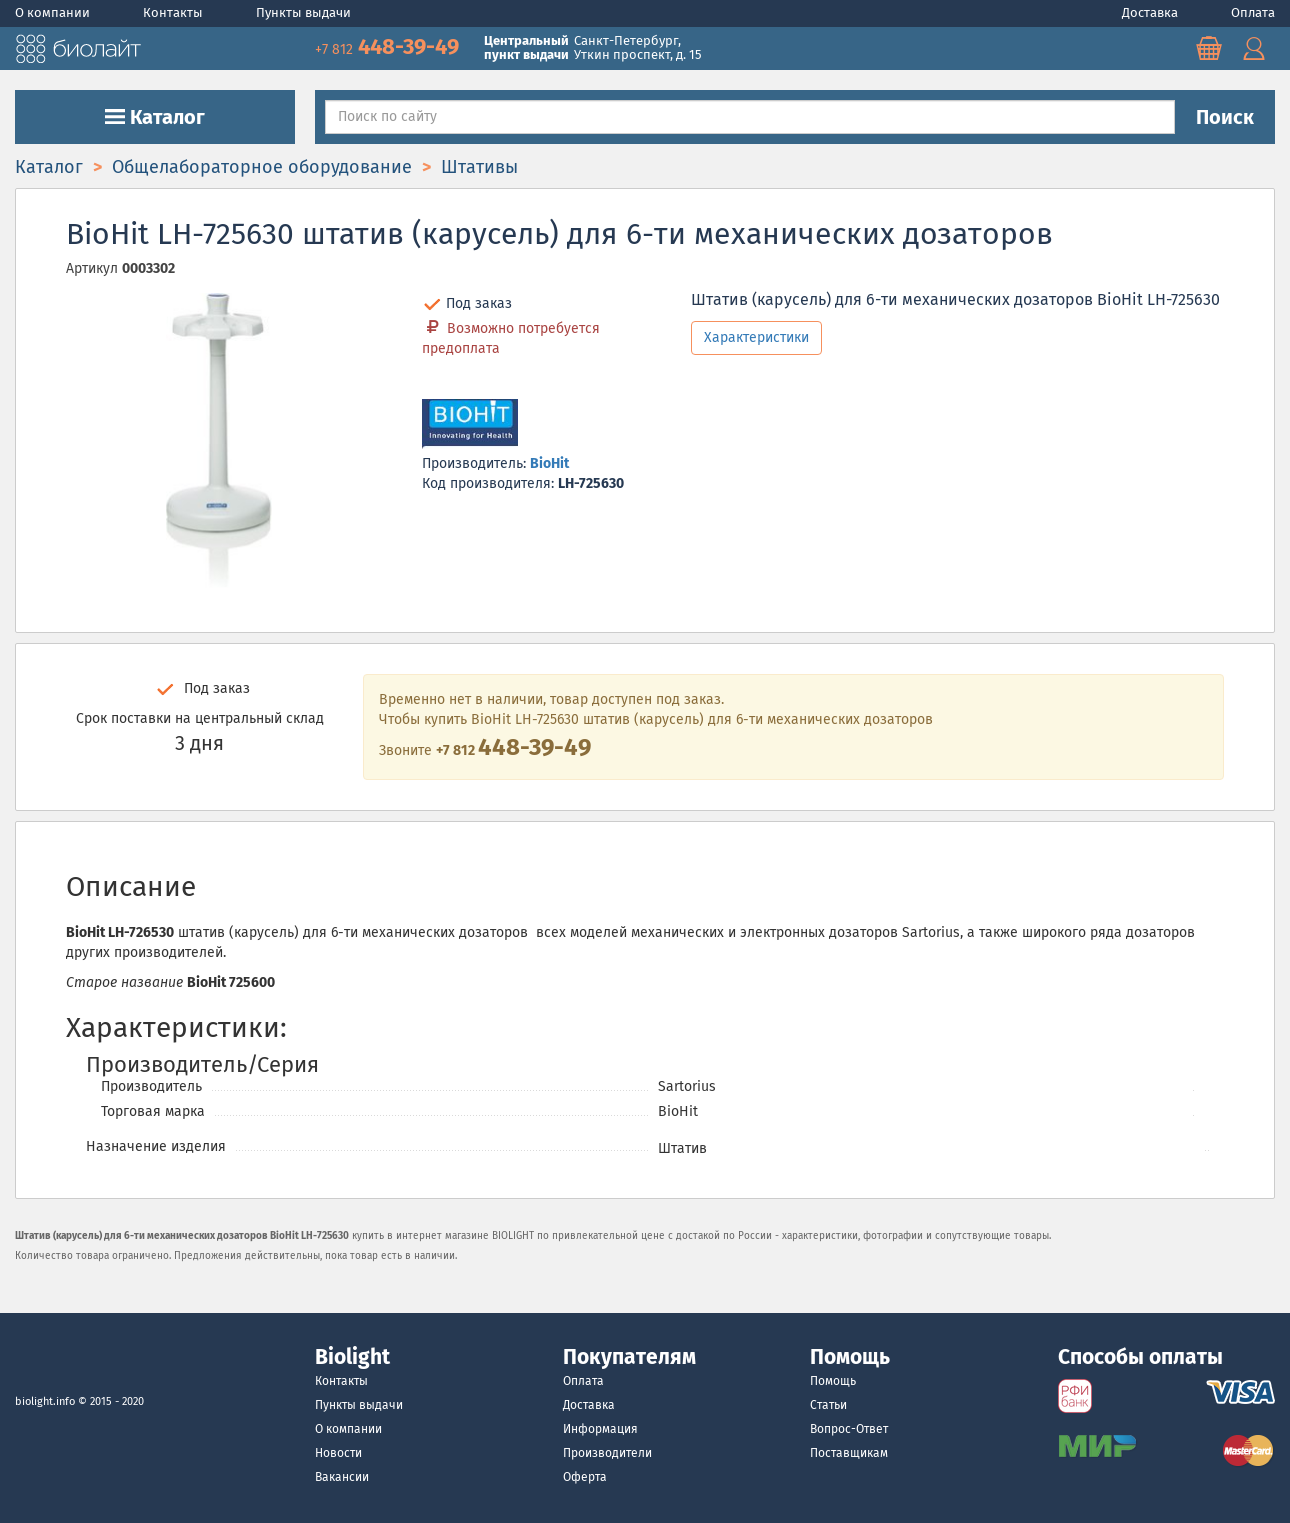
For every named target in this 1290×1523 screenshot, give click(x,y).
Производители (607, 1453)
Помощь (833, 1381)
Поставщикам (849, 1453)
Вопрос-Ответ (849, 1429)
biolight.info (45, 1401)
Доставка (1151, 12)
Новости (338, 1453)
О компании (54, 12)
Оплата (1253, 12)
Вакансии (342, 1477)
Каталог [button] (155, 117)
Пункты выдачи (303, 12)
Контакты (174, 12)
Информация (600, 1429)
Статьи (828, 1405)
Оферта (585, 1477)
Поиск (1225, 117)
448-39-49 (389, 46)
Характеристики (756, 337)
